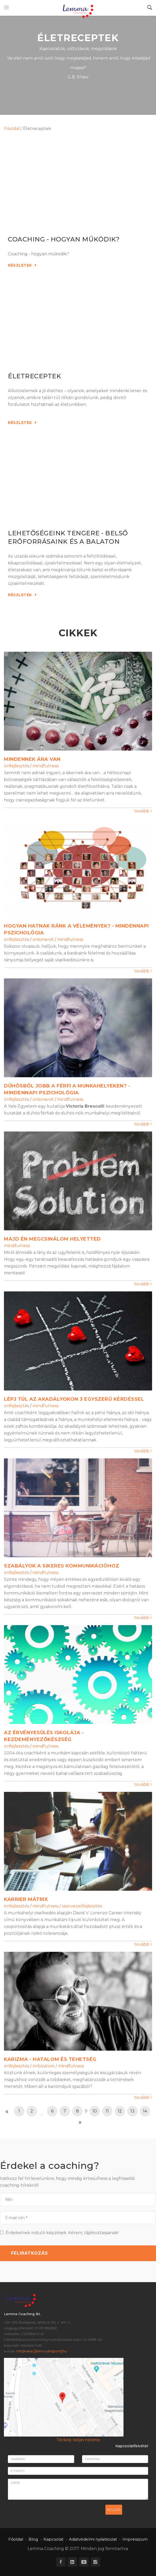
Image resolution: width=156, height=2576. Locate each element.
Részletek (22, 265)
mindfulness (45, 765)
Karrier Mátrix (26, 1899)
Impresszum (135, 2539)
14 (145, 2111)
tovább (143, 811)
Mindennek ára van (32, 759)
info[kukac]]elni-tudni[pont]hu (41, 2351)
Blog (33, 2539)
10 (95, 2111)
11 (107, 2111)
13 (132, 2111)
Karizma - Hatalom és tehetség (50, 2059)
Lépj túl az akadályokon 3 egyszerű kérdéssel (74, 1399)
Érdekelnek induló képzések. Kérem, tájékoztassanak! (59, 2232)
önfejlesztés (16, 765)
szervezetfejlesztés (82, 1906)
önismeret (43, 939)
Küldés (114, 2510)
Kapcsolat (53, 2539)
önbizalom (44, 2065)
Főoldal (12, 128)
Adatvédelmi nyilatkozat (93, 2539)
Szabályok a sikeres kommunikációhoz (61, 1566)
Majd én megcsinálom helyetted (52, 1239)
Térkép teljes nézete (78, 2439)
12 (120, 2111)
